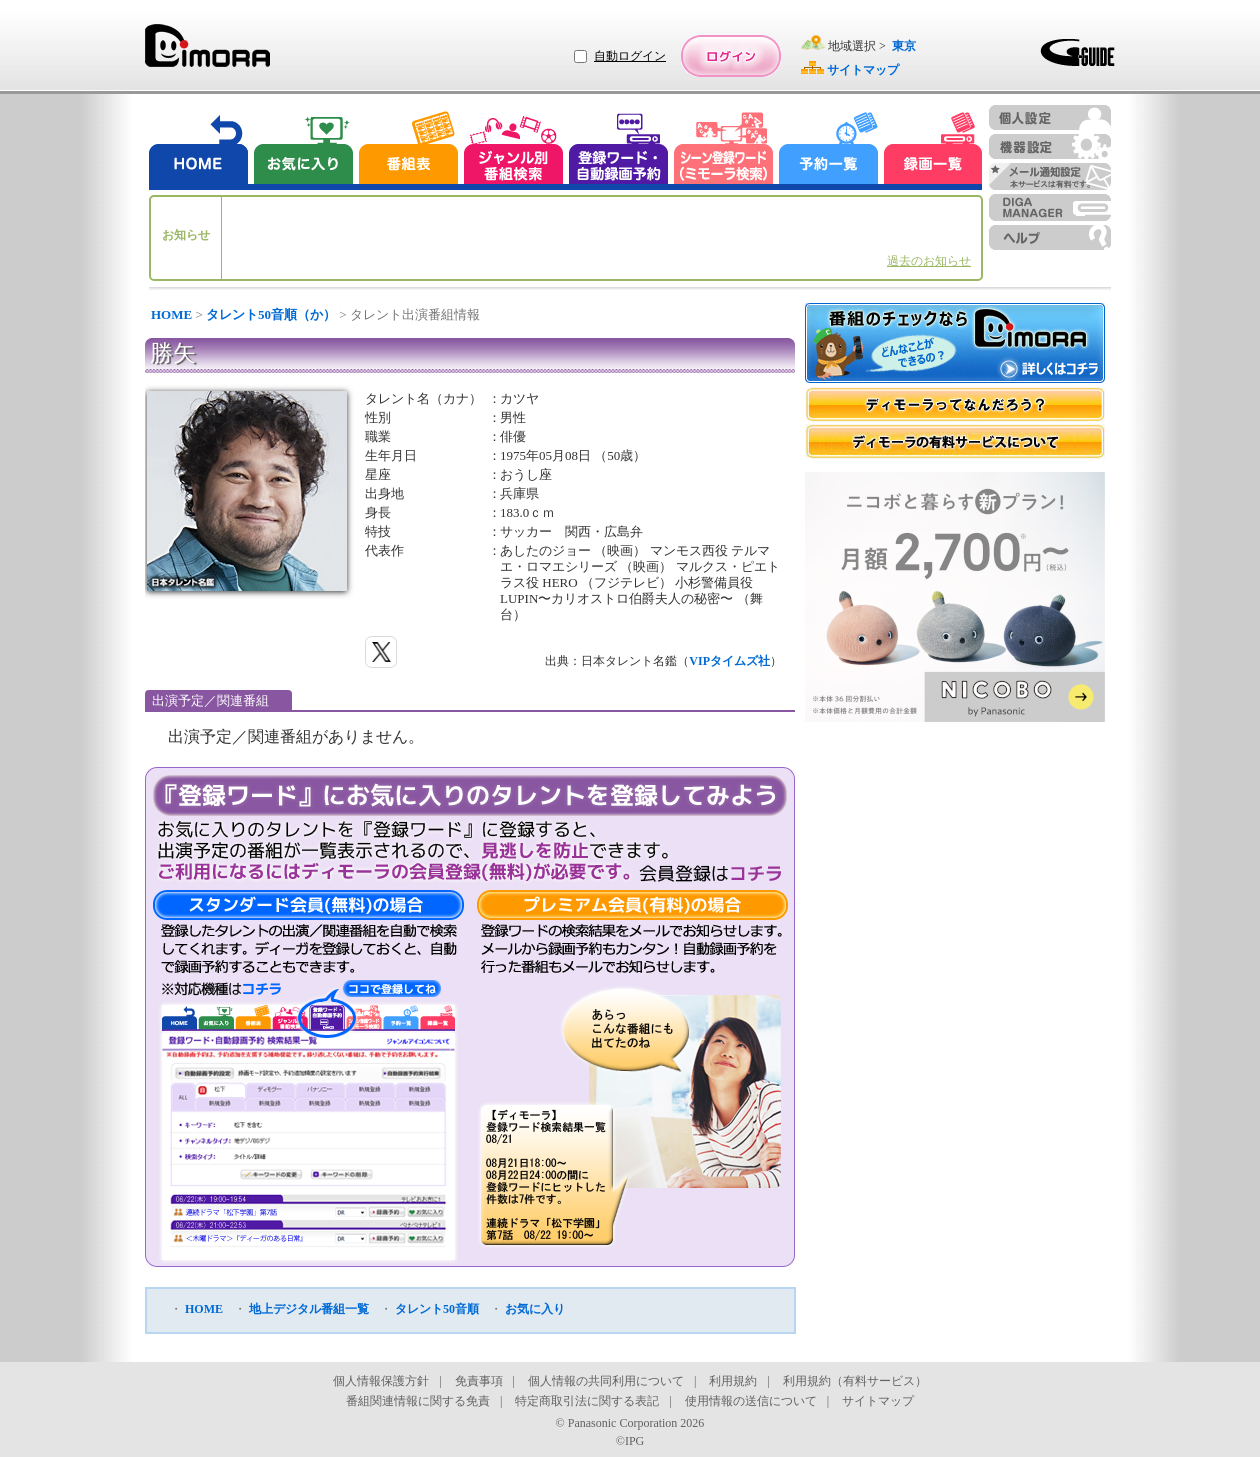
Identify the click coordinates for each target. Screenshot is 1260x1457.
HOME (171, 314)
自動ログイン (630, 56)
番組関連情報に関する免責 (418, 1401)
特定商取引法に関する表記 (587, 1401)
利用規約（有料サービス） (855, 1381)
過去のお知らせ (929, 261)
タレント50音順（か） (271, 314)
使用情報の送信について (751, 1401)
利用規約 (733, 1381)
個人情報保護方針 (381, 1381)
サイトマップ (878, 1401)
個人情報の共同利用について (606, 1381)
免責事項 (479, 1381)
